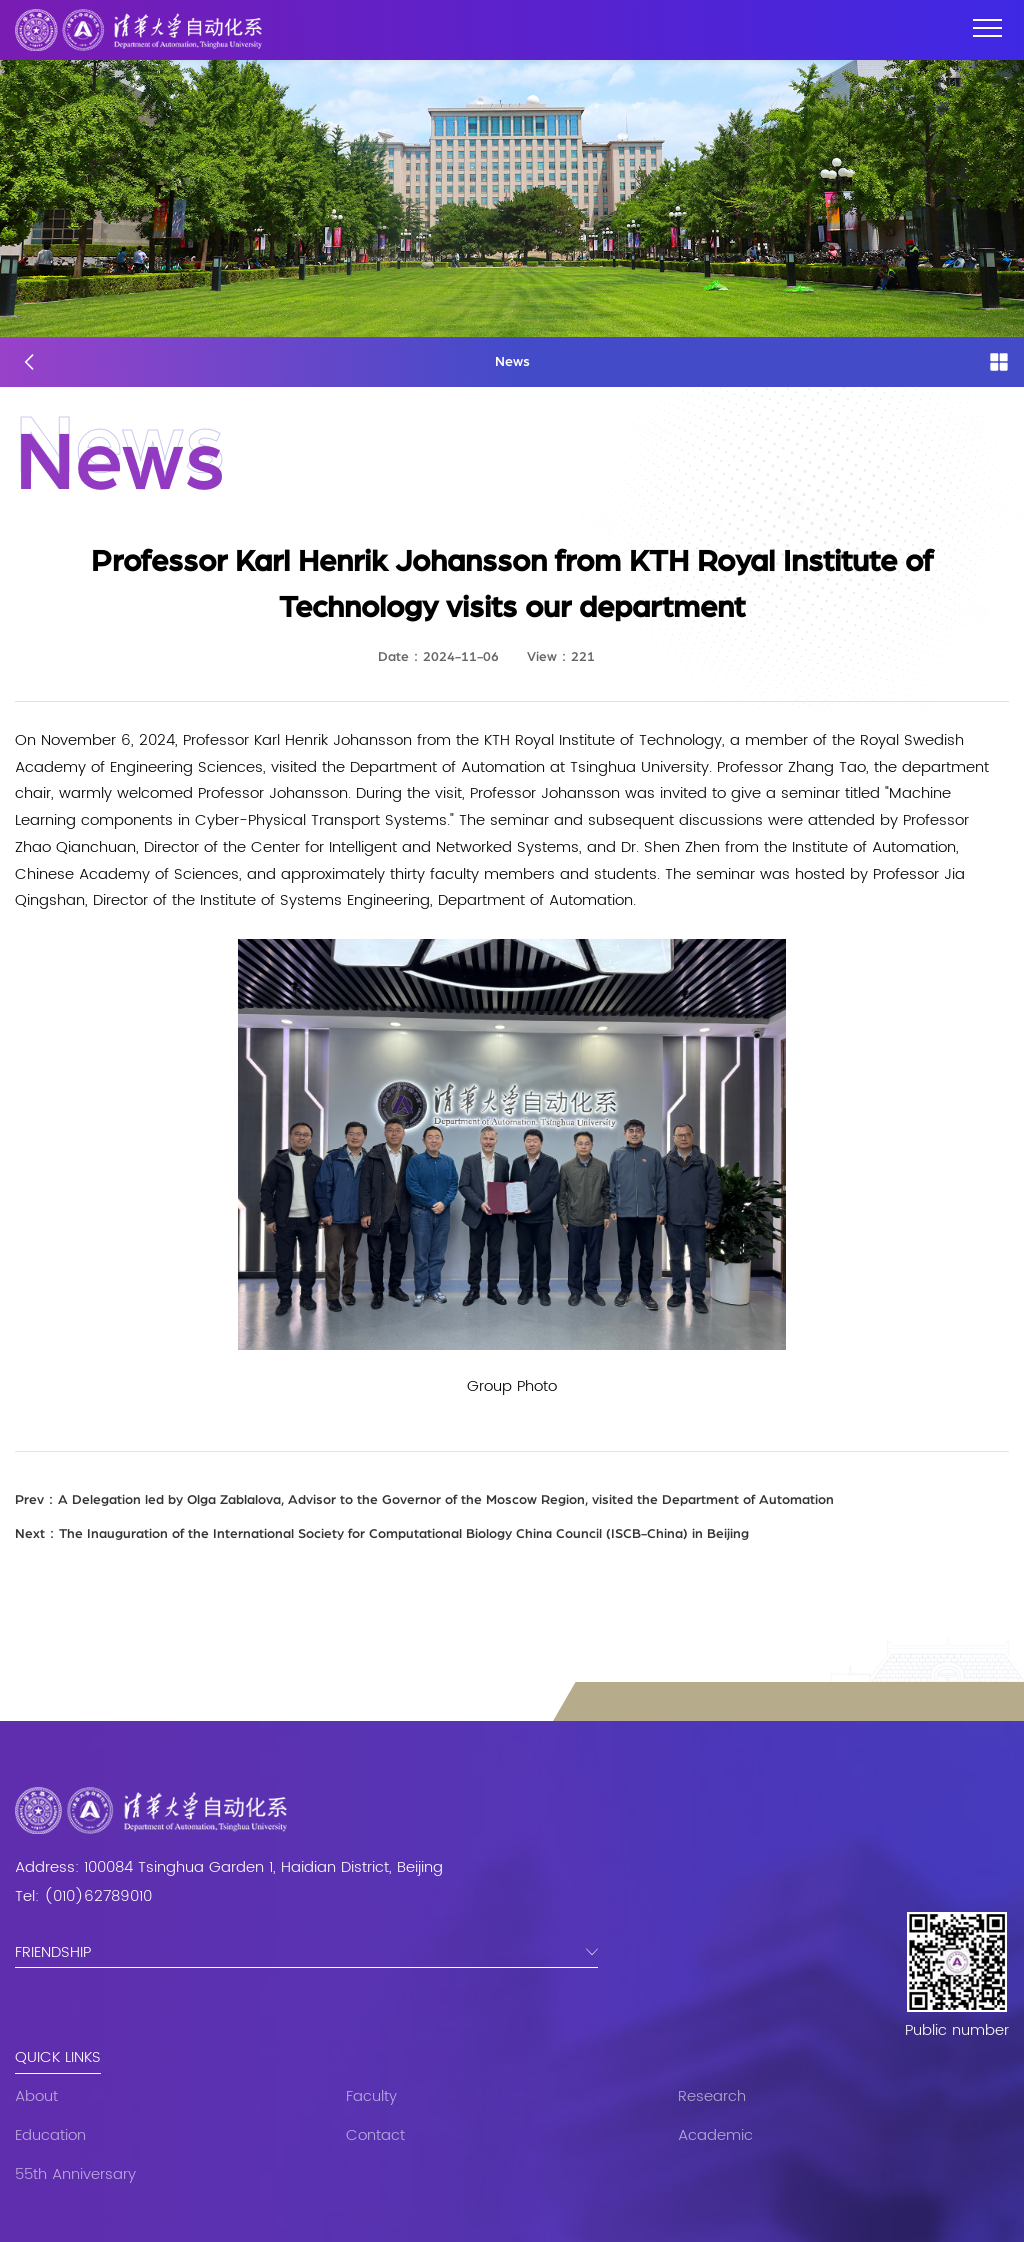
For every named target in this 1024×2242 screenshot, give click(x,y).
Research (712, 2096)
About (36, 2096)
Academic (715, 2135)
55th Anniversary (75, 2174)
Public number (957, 2031)
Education (50, 2135)
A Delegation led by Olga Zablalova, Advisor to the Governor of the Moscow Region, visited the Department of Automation (424, 1500)
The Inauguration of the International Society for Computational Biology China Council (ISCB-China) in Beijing (382, 1534)
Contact (375, 2135)
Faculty (371, 2096)
